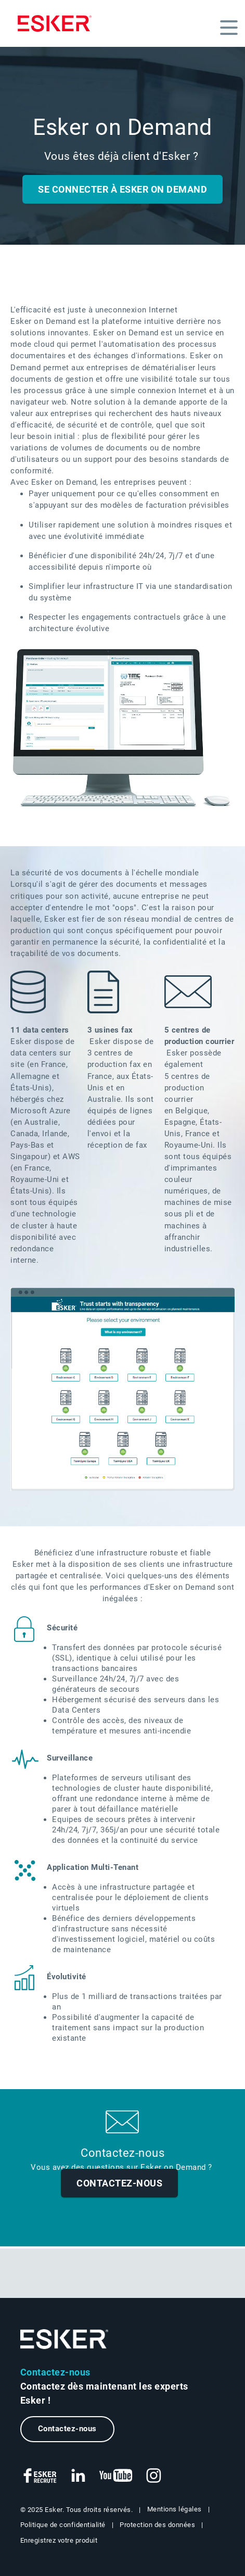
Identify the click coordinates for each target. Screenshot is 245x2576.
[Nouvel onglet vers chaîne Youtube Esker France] (116, 2476)
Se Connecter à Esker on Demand (122, 189)
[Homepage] (55, 23)
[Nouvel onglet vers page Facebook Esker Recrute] (40, 2476)
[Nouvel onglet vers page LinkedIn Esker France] (78, 2476)
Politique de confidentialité (63, 2525)
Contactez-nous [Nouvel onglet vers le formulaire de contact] (67, 2428)
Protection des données (157, 2525)
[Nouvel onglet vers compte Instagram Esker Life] (154, 2476)
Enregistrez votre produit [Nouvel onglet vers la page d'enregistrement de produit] (59, 2540)
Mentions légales (174, 2509)
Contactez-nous (119, 2183)
